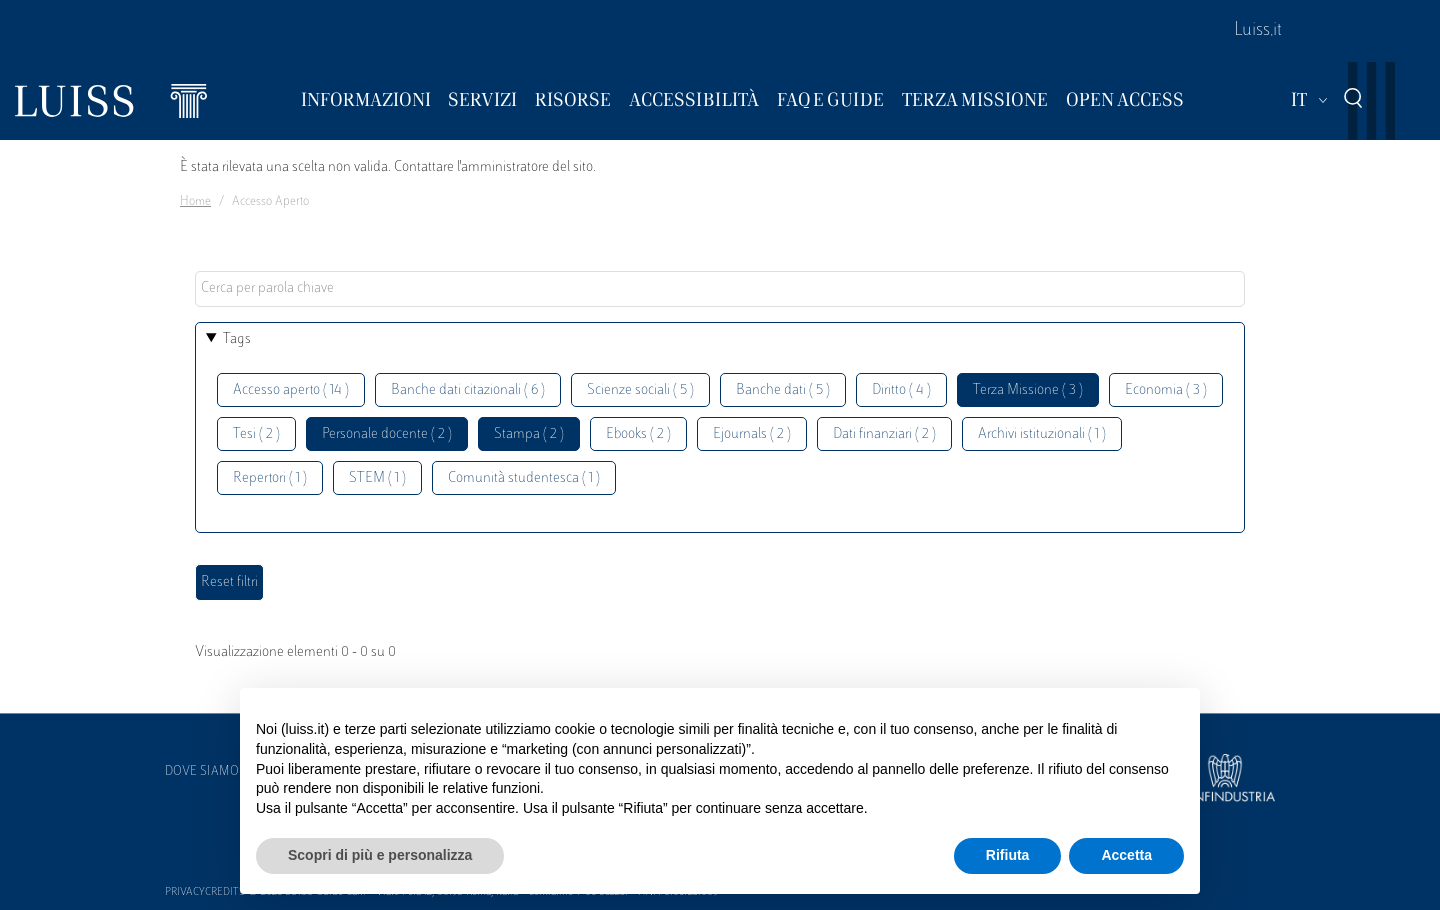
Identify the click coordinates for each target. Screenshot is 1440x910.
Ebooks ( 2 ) (638, 434)
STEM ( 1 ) (377, 478)
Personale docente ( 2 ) (387, 434)
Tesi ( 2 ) (256, 434)
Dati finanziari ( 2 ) (884, 434)
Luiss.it (1258, 31)
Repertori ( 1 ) (270, 478)
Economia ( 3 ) (1166, 390)
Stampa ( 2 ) (529, 434)
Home (195, 202)
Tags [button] (237, 339)
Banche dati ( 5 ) (783, 390)
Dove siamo (202, 772)
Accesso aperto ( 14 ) (291, 390)
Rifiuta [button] (1008, 855)
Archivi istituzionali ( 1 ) (1042, 434)
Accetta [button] (1126, 855)
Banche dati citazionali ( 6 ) (468, 390)
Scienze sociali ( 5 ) (640, 390)
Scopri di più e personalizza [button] (380, 855)
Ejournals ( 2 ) (752, 434)
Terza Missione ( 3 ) (1028, 390)
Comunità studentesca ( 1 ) (524, 478)
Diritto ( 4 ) (901, 390)
